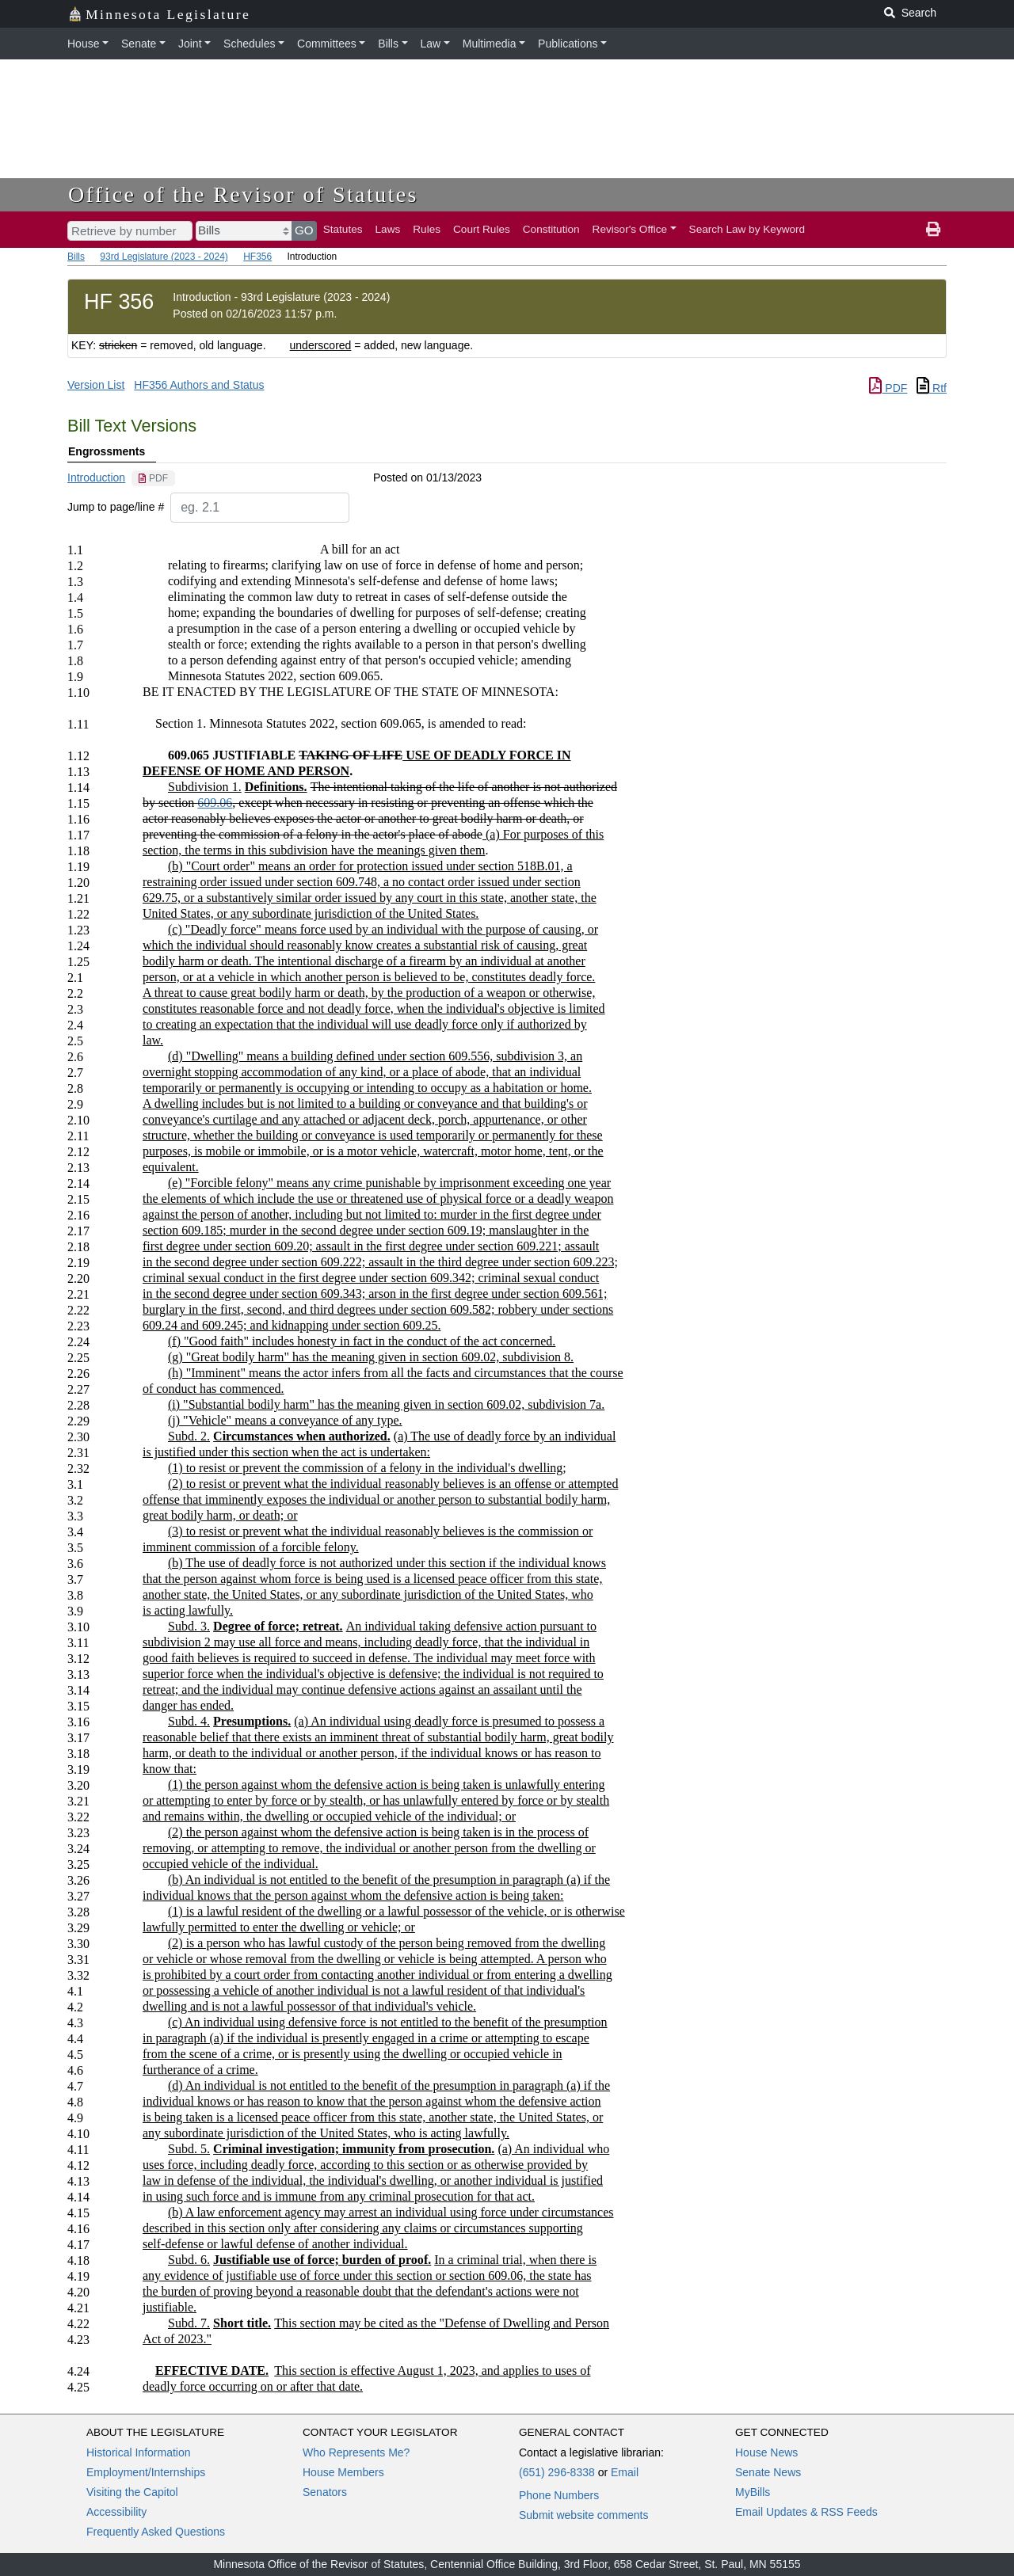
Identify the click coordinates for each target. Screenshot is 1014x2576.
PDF (888, 388)
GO (304, 230)
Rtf (932, 388)
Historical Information (138, 2452)
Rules (426, 229)
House (83, 43)
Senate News (768, 2472)
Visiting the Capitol (132, 2492)
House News (766, 2452)
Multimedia (490, 43)
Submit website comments (583, 2515)
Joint (190, 43)
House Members (343, 2472)
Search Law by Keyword (747, 229)
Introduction (96, 477)
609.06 (214, 802)
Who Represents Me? (356, 2452)
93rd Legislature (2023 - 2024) (163, 256)
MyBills (752, 2492)
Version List (95, 385)
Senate (138, 43)
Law (431, 43)
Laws (388, 229)
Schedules (249, 43)
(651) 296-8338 (557, 2472)
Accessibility (116, 2512)
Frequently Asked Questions (155, 2531)
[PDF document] (153, 478)
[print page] (933, 230)
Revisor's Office (630, 229)
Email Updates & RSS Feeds (806, 2512)
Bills (388, 43)
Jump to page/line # (115, 506)
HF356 (257, 256)
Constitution (551, 229)
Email (625, 2472)
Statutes (343, 229)
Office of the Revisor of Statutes (243, 194)
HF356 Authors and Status (199, 385)
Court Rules (481, 229)
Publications (568, 43)
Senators (325, 2492)
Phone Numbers (559, 2495)
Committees (326, 43)
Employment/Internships (145, 2472)
